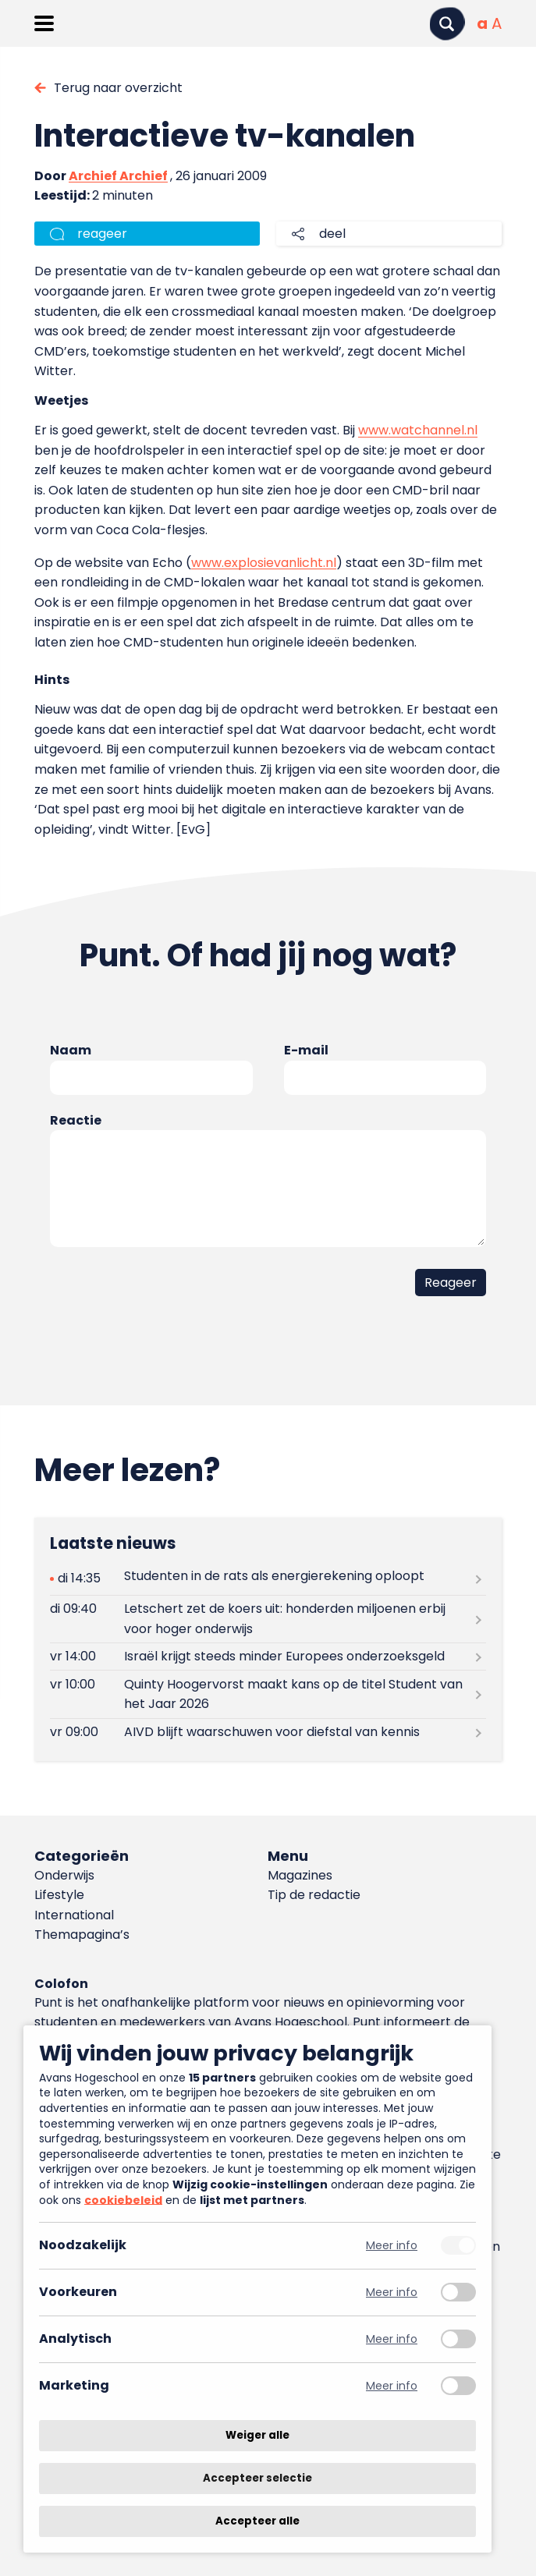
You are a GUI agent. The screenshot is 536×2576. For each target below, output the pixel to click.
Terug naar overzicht (118, 88)
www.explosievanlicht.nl (263, 563)
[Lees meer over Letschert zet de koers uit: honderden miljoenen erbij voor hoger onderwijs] (267, 1619)
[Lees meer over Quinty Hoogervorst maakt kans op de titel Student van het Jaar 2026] (267, 1694)
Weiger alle (257, 2435)
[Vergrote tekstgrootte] (497, 23)
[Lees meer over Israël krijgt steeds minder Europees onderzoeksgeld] (267, 1657)
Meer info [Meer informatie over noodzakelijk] (391, 2245)
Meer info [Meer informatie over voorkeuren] (391, 2292)
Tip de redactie (314, 1895)
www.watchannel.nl (417, 430)
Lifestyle (59, 1895)
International (74, 1915)
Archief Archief (118, 176)
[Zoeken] (447, 23)
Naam (70, 1050)
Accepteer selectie (257, 2478)
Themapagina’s (82, 1935)
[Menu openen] (44, 23)
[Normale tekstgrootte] (482, 23)
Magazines (300, 1875)
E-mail (306, 1050)
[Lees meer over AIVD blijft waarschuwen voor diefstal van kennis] (267, 1732)
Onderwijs (64, 1875)
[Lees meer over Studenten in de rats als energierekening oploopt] (267, 1579)
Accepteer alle (257, 2521)
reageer (102, 234)
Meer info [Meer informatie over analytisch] (391, 2339)
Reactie (75, 1120)
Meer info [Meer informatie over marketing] (391, 2386)
